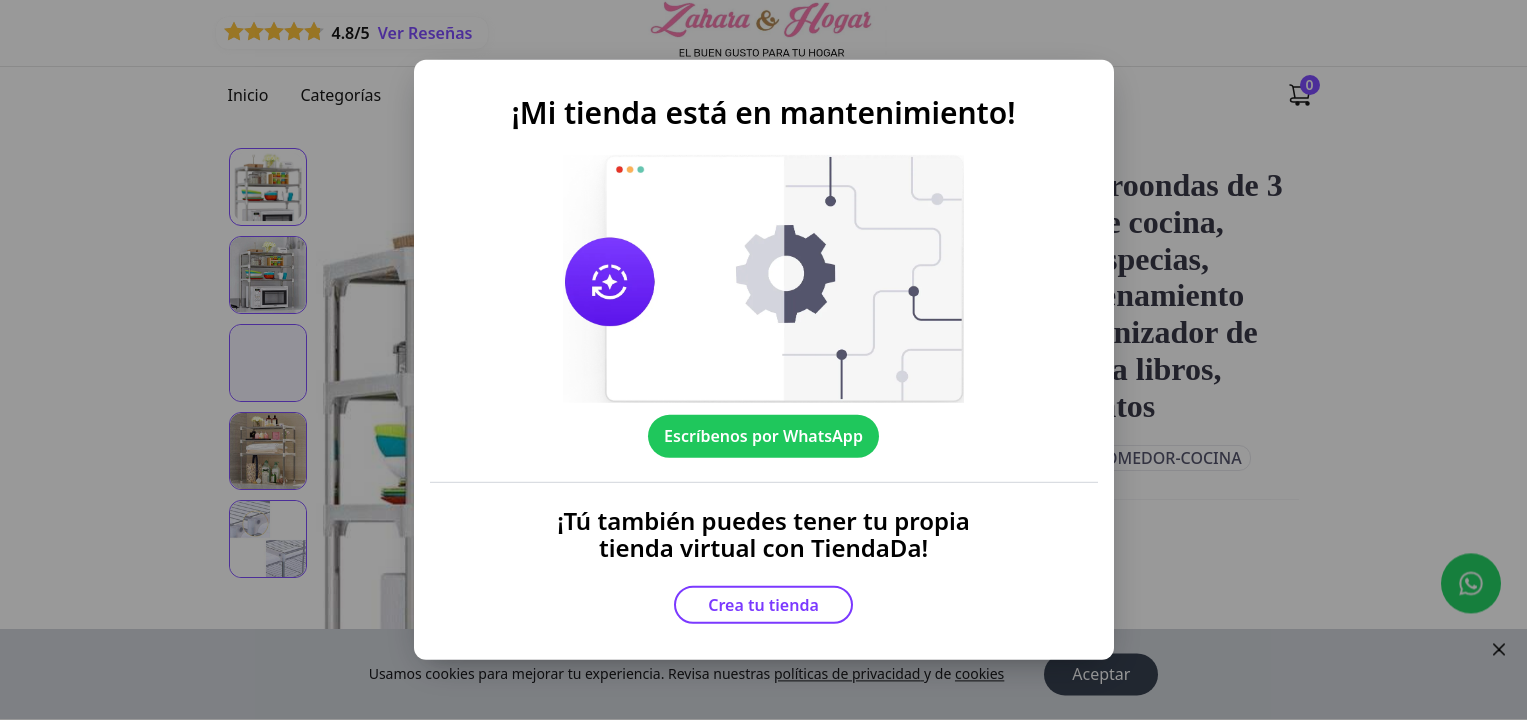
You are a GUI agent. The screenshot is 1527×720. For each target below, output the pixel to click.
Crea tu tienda (763, 605)
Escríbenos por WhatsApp (763, 436)
